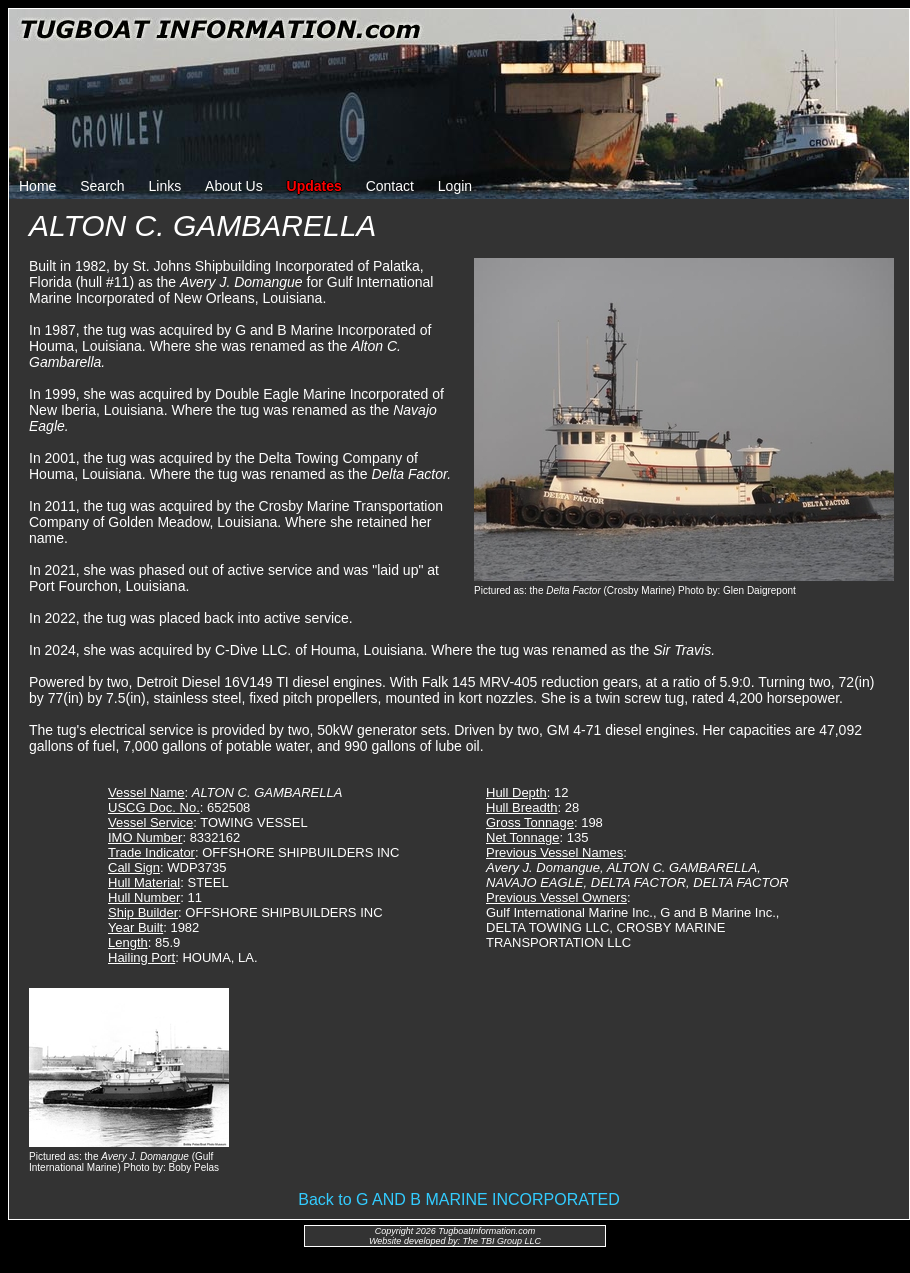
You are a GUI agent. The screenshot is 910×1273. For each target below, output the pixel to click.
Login (455, 186)
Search (102, 186)
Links (165, 186)
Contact (390, 186)
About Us (234, 186)
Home (37, 186)
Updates (314, 186)
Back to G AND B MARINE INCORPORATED (459, 1199)
